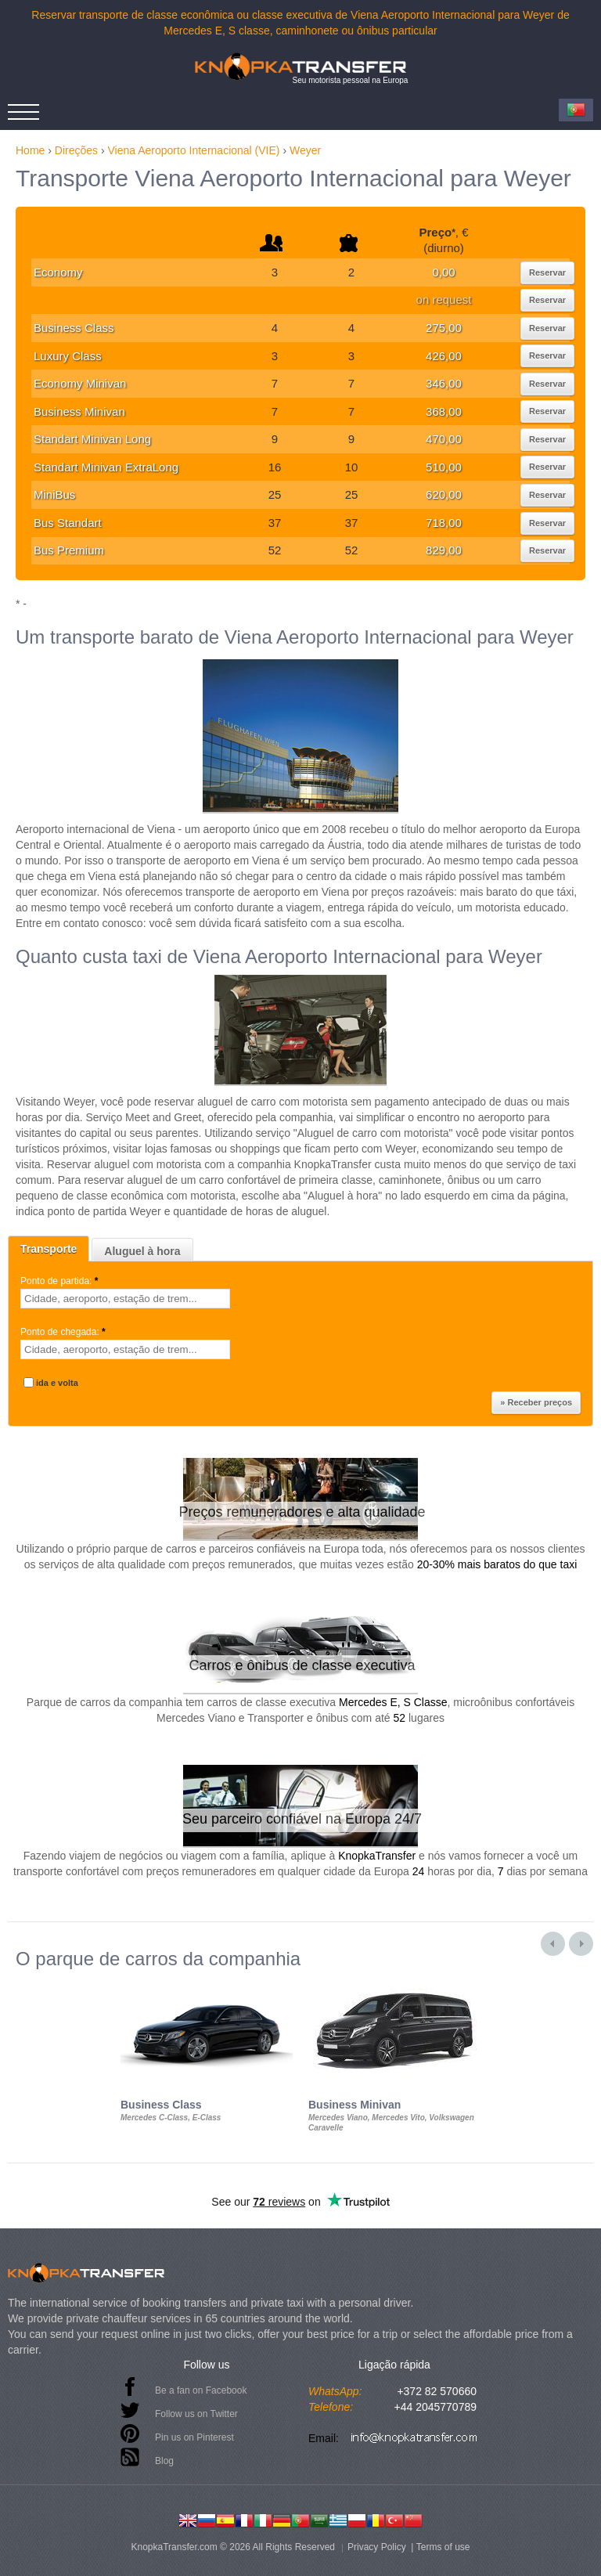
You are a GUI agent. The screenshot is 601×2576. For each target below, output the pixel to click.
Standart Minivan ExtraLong (106, 467)
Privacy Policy (376, 2547)
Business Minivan (79, 411)
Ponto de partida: (60, 1280)
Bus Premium (69, 550)
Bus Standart (68, 522)
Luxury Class (68, 356)
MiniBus (54, 494)
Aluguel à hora (142, 1251)
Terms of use (443, 2547)
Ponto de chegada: (64, 1331)
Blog (164, 2460)
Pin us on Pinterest (194, 2437)
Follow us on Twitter (196, 2413)
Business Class (74, 327)
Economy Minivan (80, 383)
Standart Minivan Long (92, 439)
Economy (58, 272)
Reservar (547, 272)
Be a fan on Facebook (201, 2390)
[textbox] (125, 1298)
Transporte (48, 1249)
